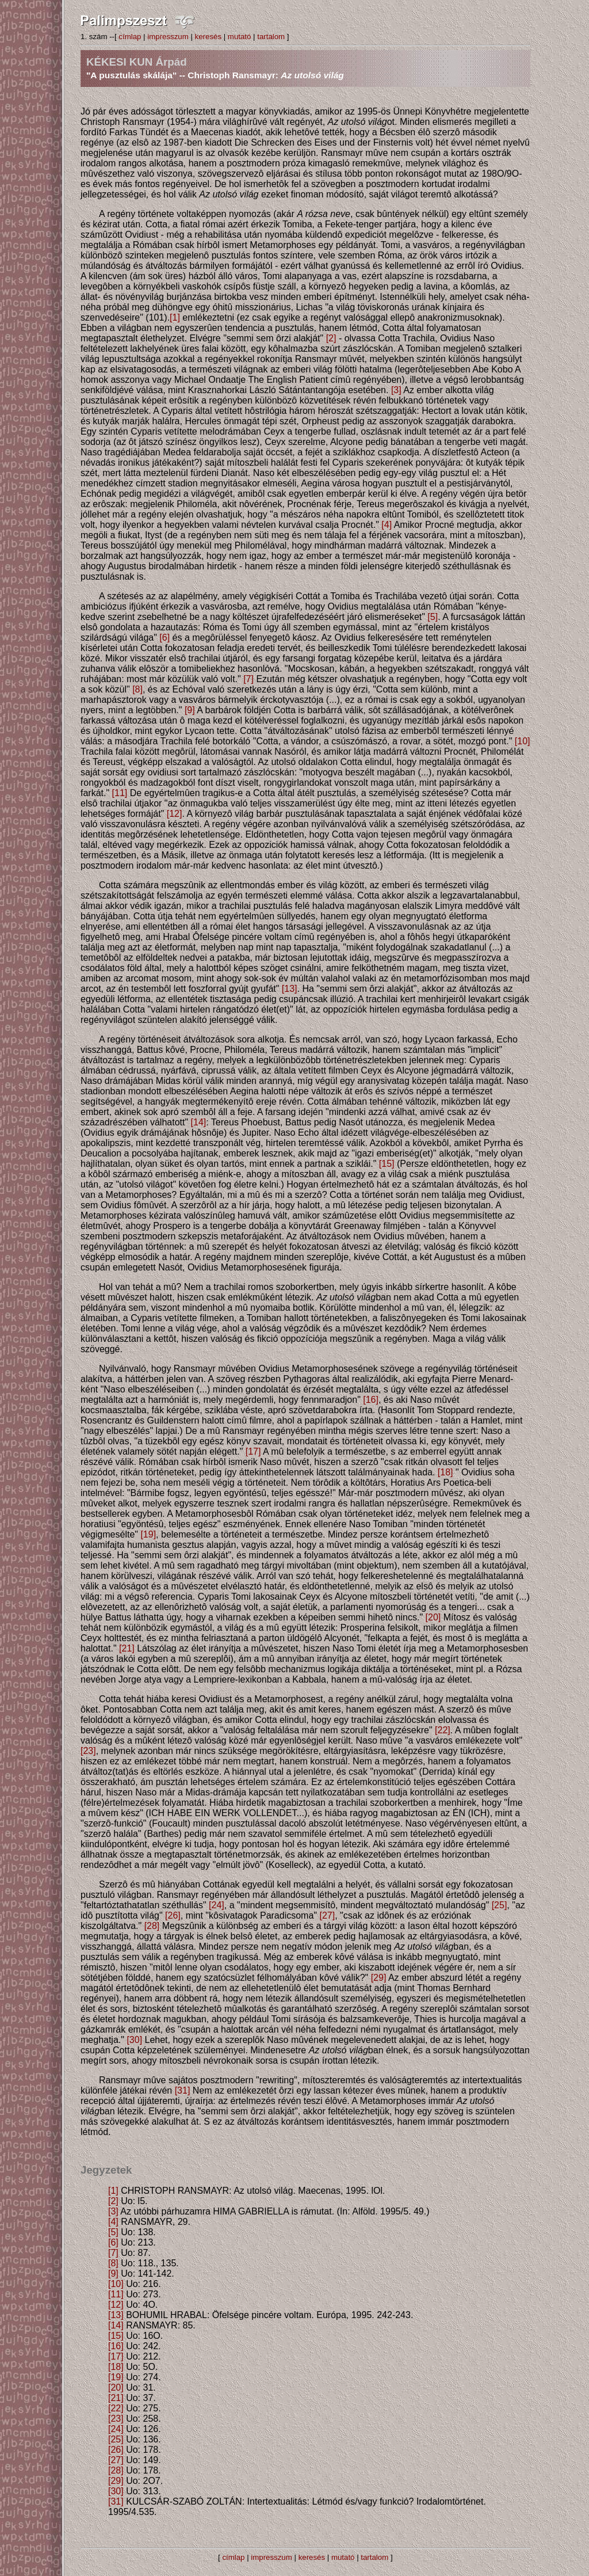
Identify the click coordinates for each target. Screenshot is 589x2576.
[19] (148, 1534)
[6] (164, 637)
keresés (208, 36)
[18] (445, 1472)
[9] (190, 710)
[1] (175, 317)
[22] (442, 1730)
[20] (433, 1617)
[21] (127, 1648)
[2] (331, 338)
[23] (88, 1751)
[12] (174, 814)
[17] (253, 1451)
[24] (216, 1905)
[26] (173, 1915)
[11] (120, 793)
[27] (327, 1915)
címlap (129, 36)
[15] (387, 1164)
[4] (386, 525)
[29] (379, 1978)
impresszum (168, 36)
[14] (198, 1122)
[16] (370, 1400)
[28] (152, 1926)
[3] (396, 390)
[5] (432, 617)
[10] (522, 741)
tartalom (271, 36)
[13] (289, 989)
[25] (499, 1905)
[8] (137, 689)
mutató (239, 36)
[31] (182, 2090)
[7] (248, 679)
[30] (134, 2040)
